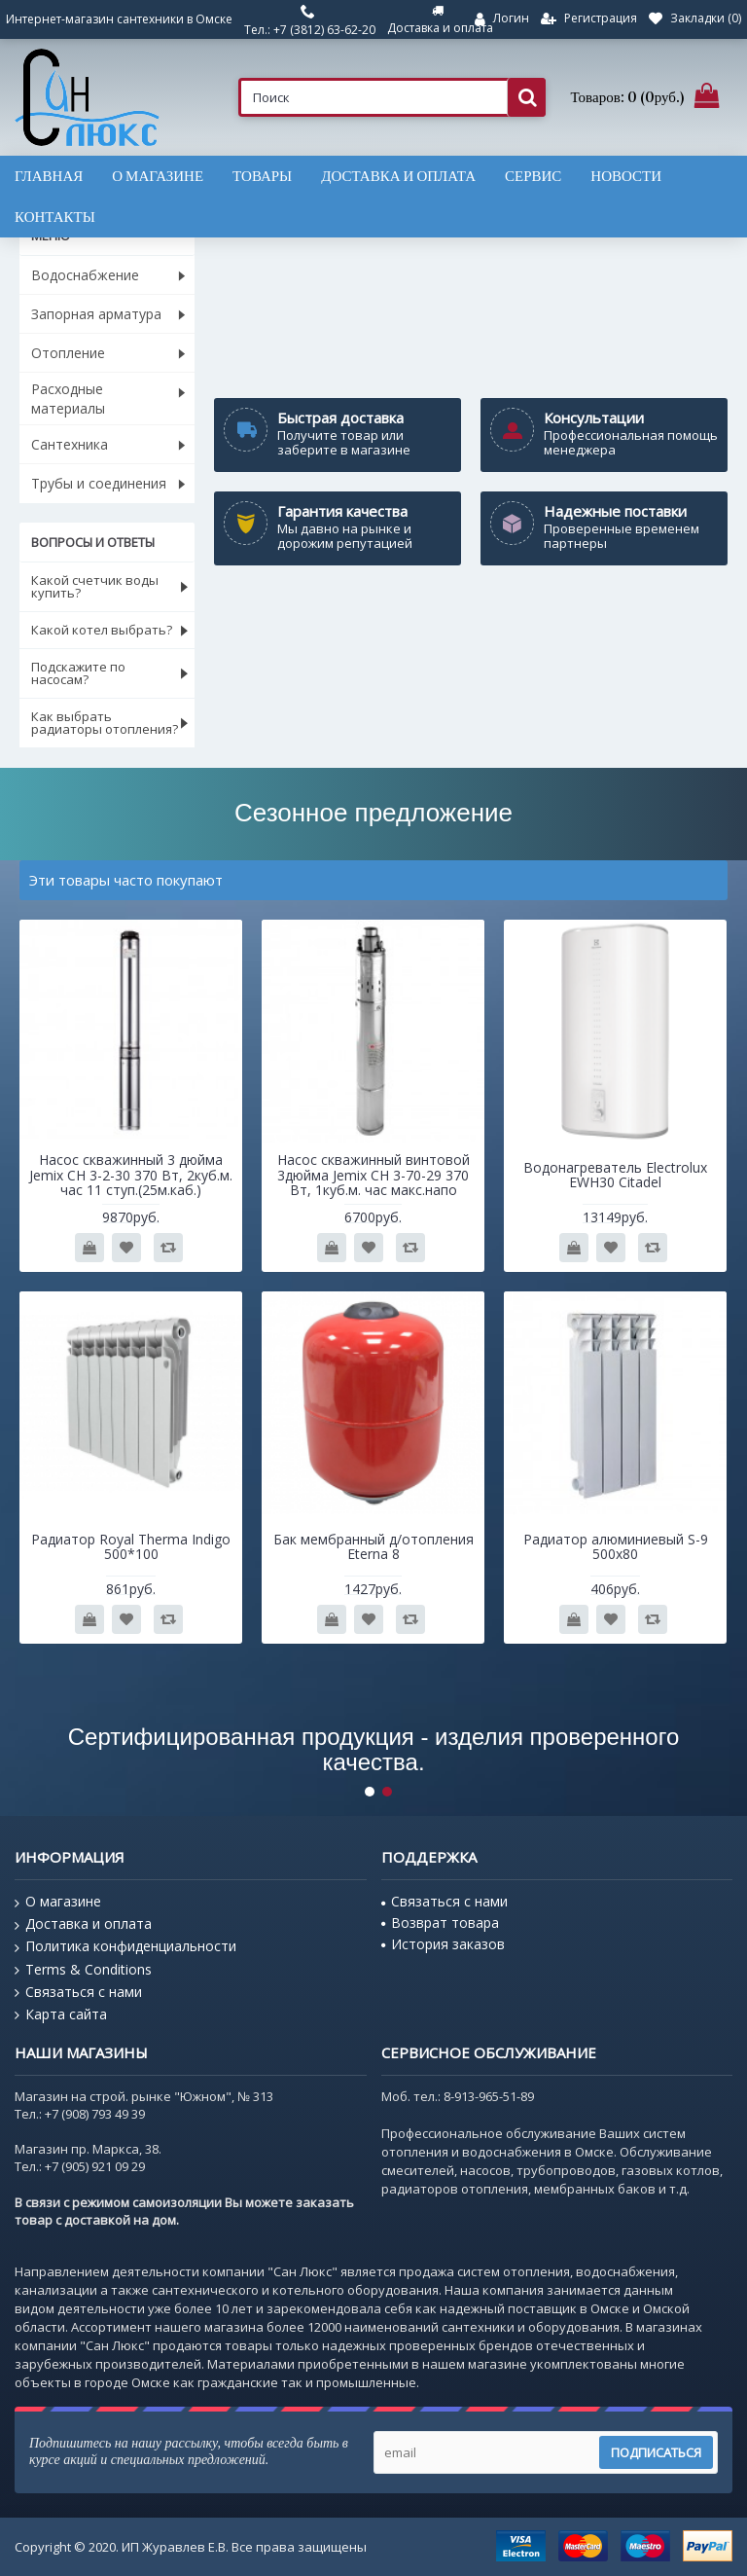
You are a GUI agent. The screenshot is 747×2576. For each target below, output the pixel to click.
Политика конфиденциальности (125, 1946)
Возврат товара (440, 1922)
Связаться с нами (78, 1992)
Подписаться (656, 2452)
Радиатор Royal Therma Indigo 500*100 (131, 1546)
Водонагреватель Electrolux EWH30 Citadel (615, 1174)
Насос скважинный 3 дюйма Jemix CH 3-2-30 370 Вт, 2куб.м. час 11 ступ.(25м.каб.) (130, 1174)
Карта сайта (61, 2014)
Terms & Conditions (83, 1969)
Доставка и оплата (83, 1924)
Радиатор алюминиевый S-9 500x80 (615, 1546)
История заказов (443, 1944)
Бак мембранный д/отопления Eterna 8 (373, 1546)
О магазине (58, 1901)
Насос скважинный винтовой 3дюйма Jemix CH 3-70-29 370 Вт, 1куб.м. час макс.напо (373, 1174)
